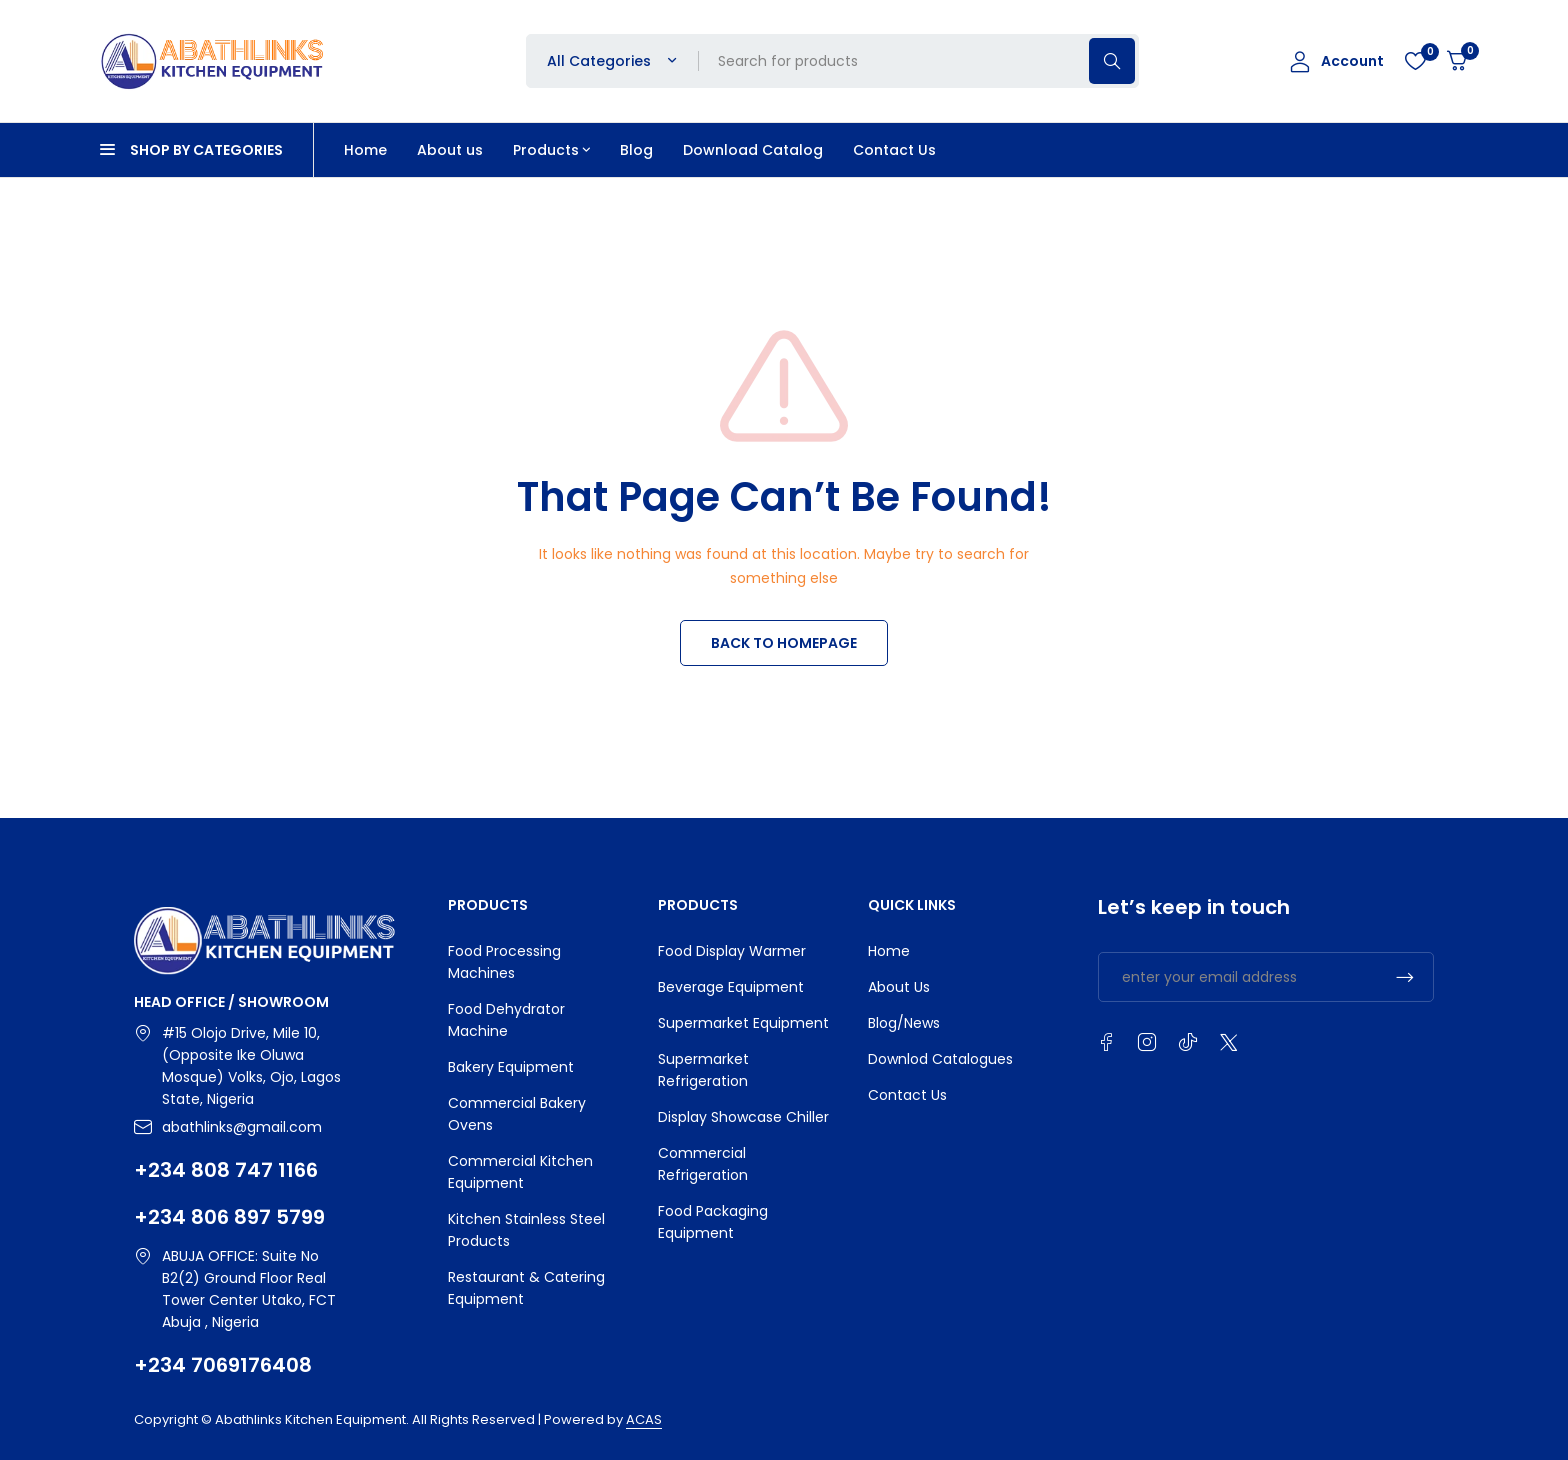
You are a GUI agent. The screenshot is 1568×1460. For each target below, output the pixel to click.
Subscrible (1405, 977)
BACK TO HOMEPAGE (784, 643)
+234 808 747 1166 (226, 1170)
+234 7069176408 (223, 1365)
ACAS (644, 1419)
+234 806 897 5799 (229, 1217)
